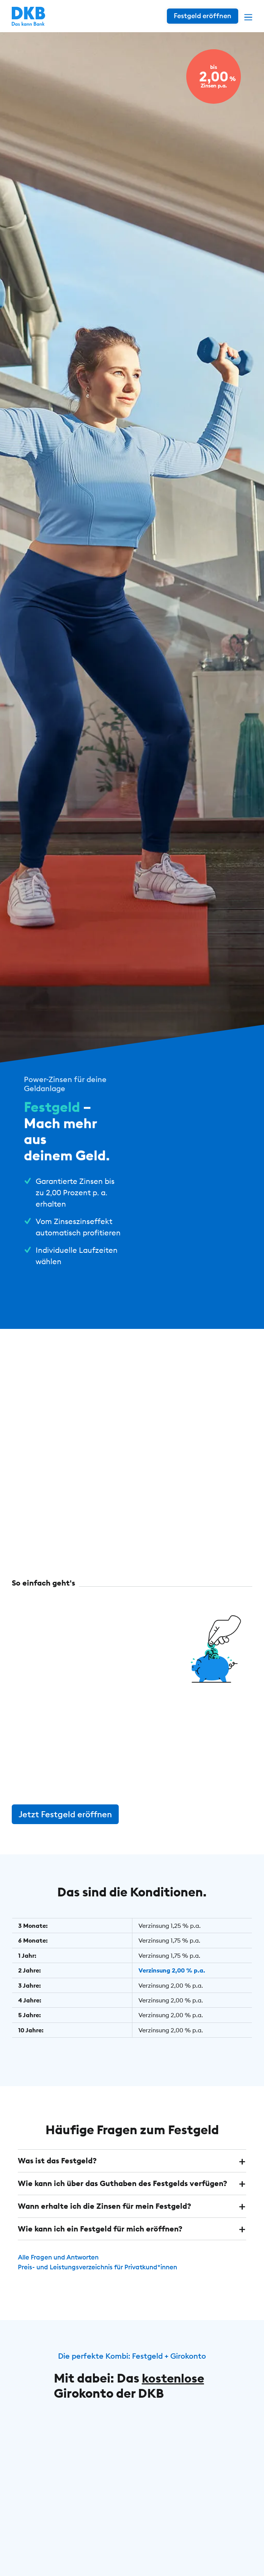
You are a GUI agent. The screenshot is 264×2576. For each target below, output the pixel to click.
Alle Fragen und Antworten (61, 2273)
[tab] (132, 2178)
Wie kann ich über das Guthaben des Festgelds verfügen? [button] (122, 2200)
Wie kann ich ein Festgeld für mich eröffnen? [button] (100, 2245)
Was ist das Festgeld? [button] (57, 2178)
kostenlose (174, 2394)
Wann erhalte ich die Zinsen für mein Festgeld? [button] (104, 2222)
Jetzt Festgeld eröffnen (65, 1832)
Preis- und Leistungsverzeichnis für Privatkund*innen (103, 2282)
